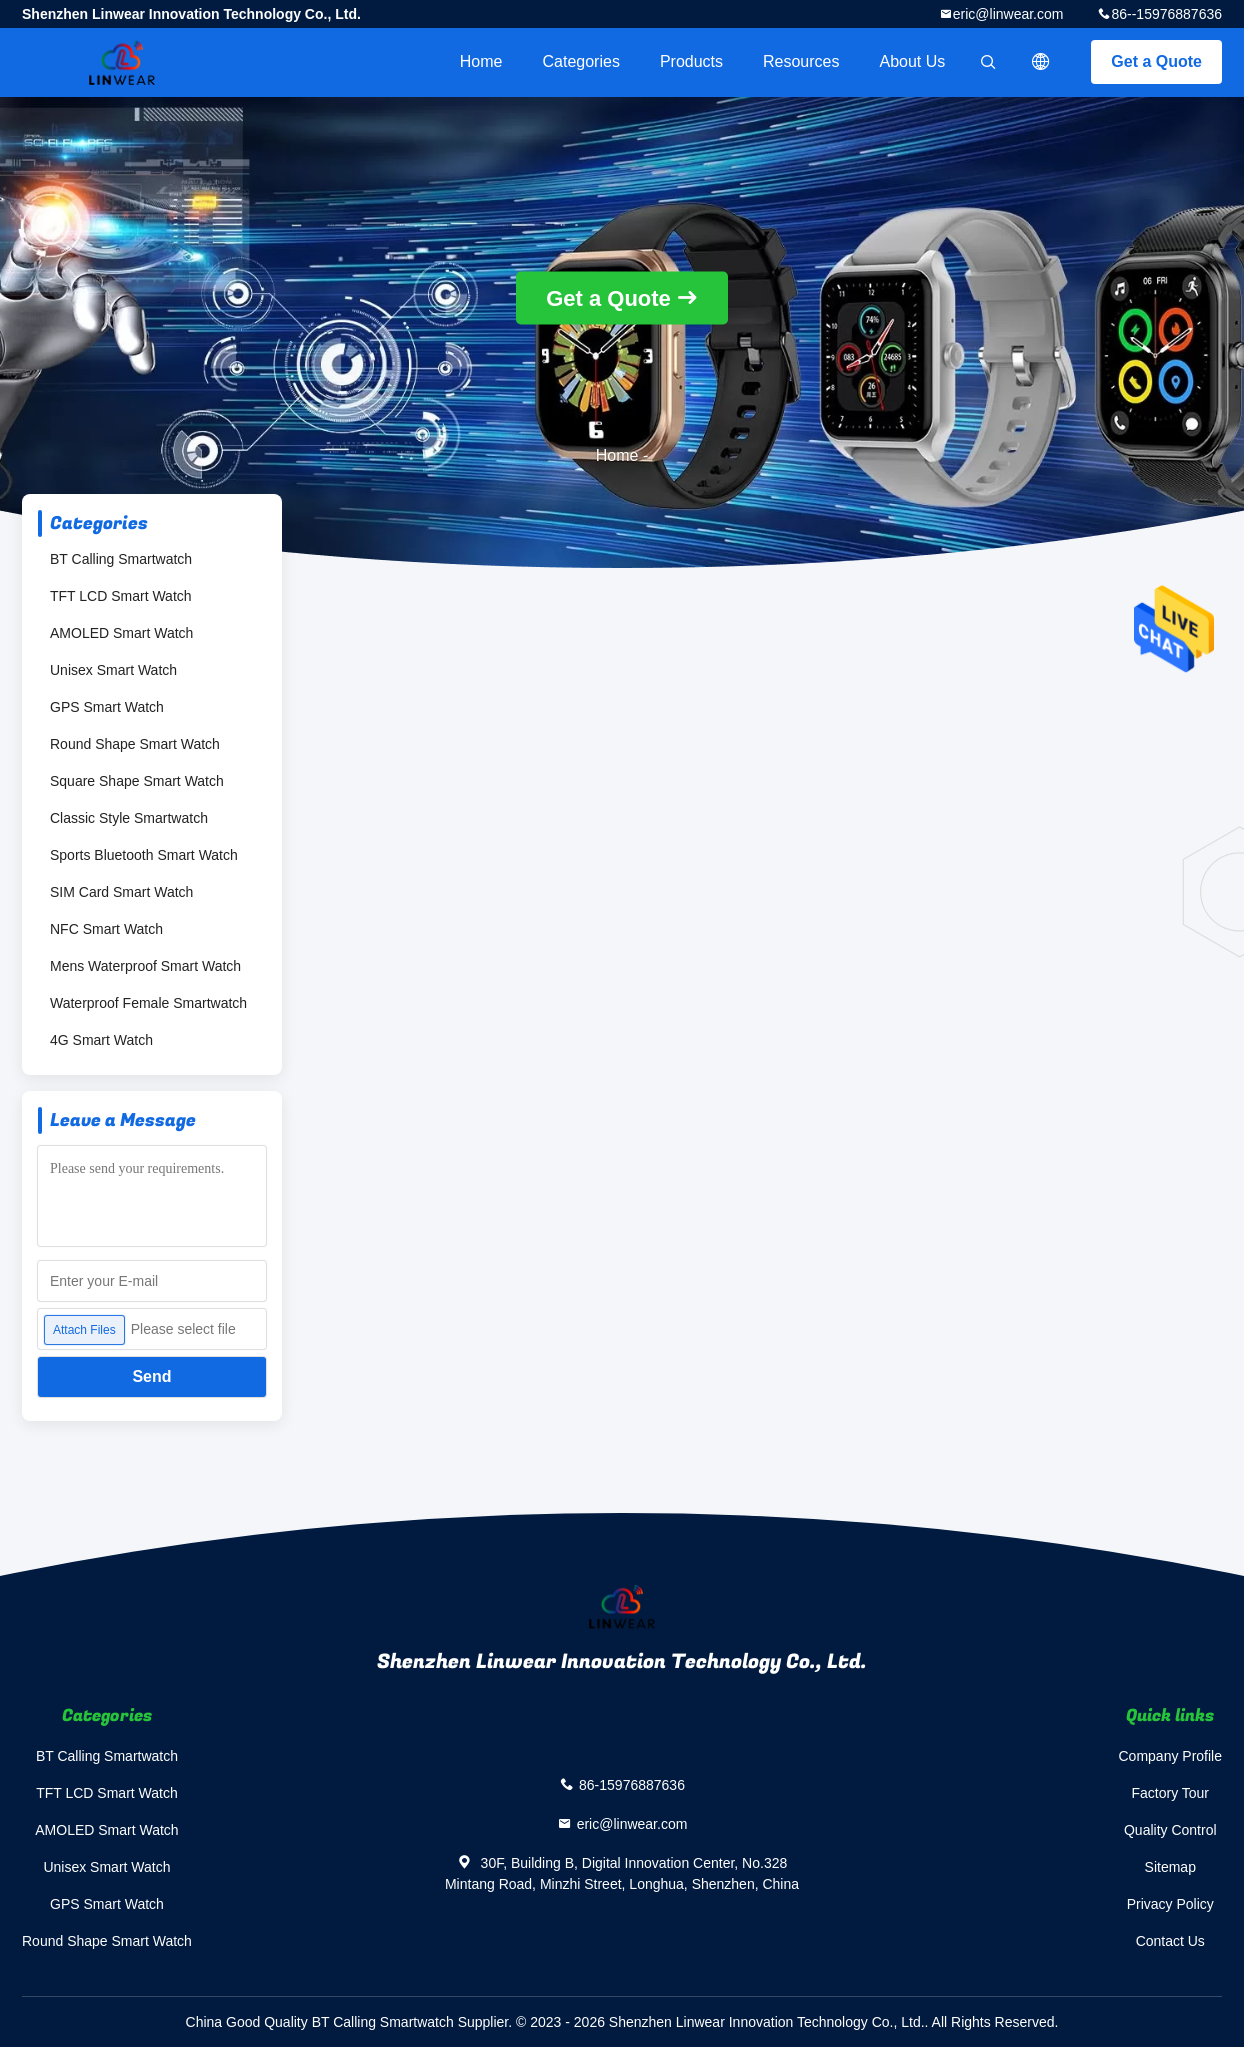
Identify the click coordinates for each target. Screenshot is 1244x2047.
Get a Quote (1156, 61)
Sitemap (1170, 1867)
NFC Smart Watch (106, 929)
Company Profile (1171, 1756)
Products (691, 61)
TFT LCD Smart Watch (121, 596)
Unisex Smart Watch (113, 670)
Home (481, 61)
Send (151, 1376)
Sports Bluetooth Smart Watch (144, 855)
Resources (801, 61)
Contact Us (1170, 1941)
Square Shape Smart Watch (137, 781)
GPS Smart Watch (107, 707)
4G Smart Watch (101, 1040)
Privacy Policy (1170, 1904)
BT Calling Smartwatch (121, 559)
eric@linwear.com (1008, 14)
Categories (581, 61)
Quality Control (1170, 1830)
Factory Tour (1170, 1793)
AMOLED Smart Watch (121, 633)
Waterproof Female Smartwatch (148, 1003)
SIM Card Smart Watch (121, 892)
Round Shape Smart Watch (135, 744)
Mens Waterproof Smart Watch (145, 966)
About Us (913, 61)
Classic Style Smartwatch (129, 818)
